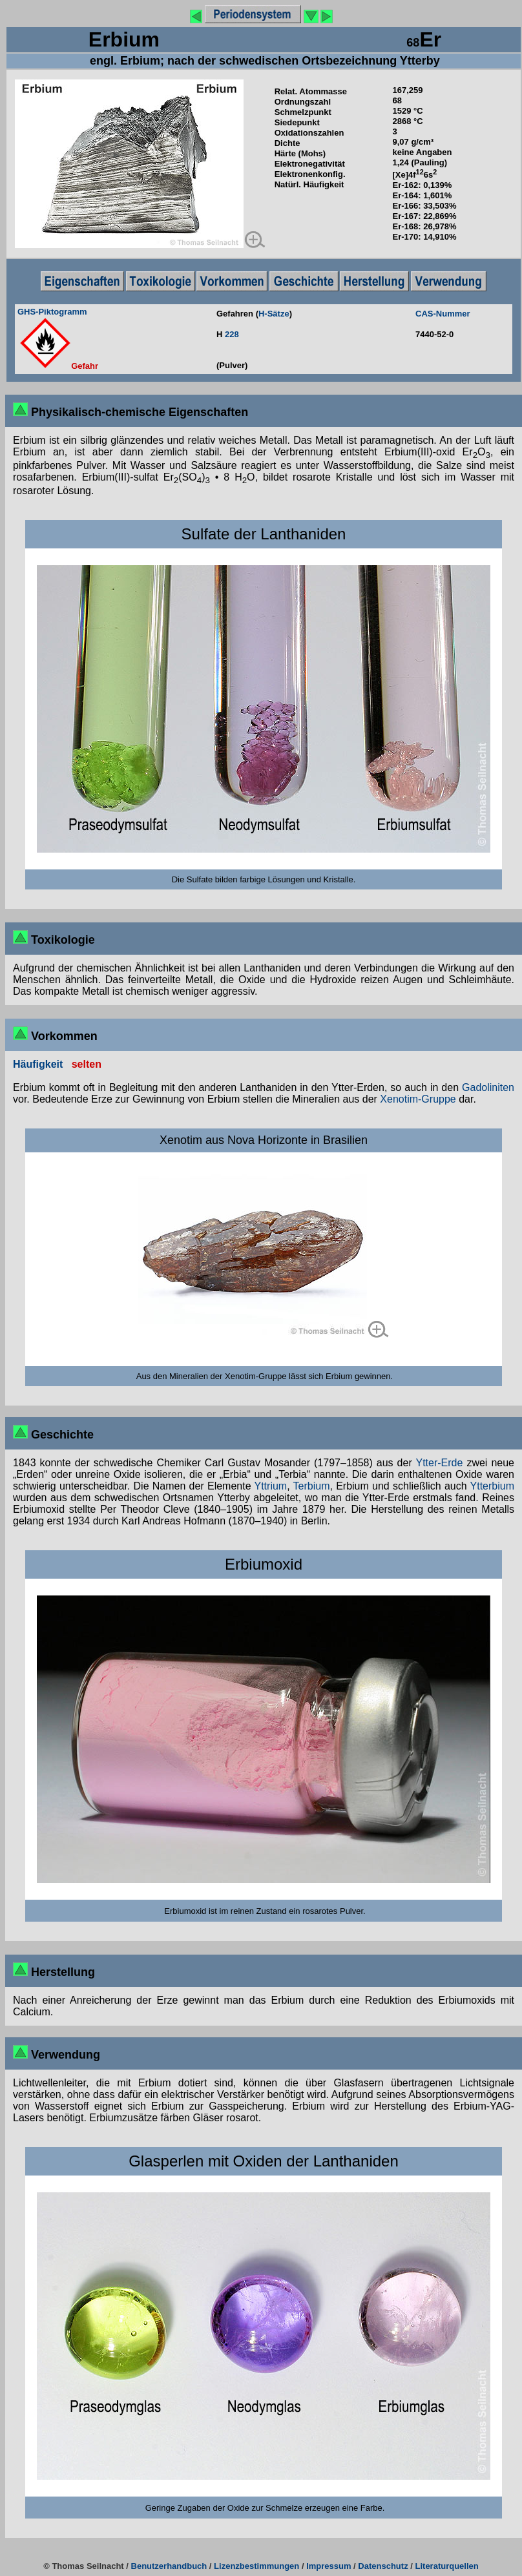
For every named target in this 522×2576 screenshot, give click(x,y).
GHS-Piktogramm (52, 312)
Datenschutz (383, 2566)
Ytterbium (492, 1485)
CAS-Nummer (442, 313)
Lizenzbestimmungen (256, 2566)
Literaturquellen (447, 2566)
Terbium (311, 1485)
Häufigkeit (38, 1064)
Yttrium (271, 1485)
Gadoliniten (488, 1087)
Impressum (328, 2566)
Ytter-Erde (439, 1462)
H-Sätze (273, 313)
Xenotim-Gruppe (417, 1099)
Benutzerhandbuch (169, 2566)
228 (232, 334)
